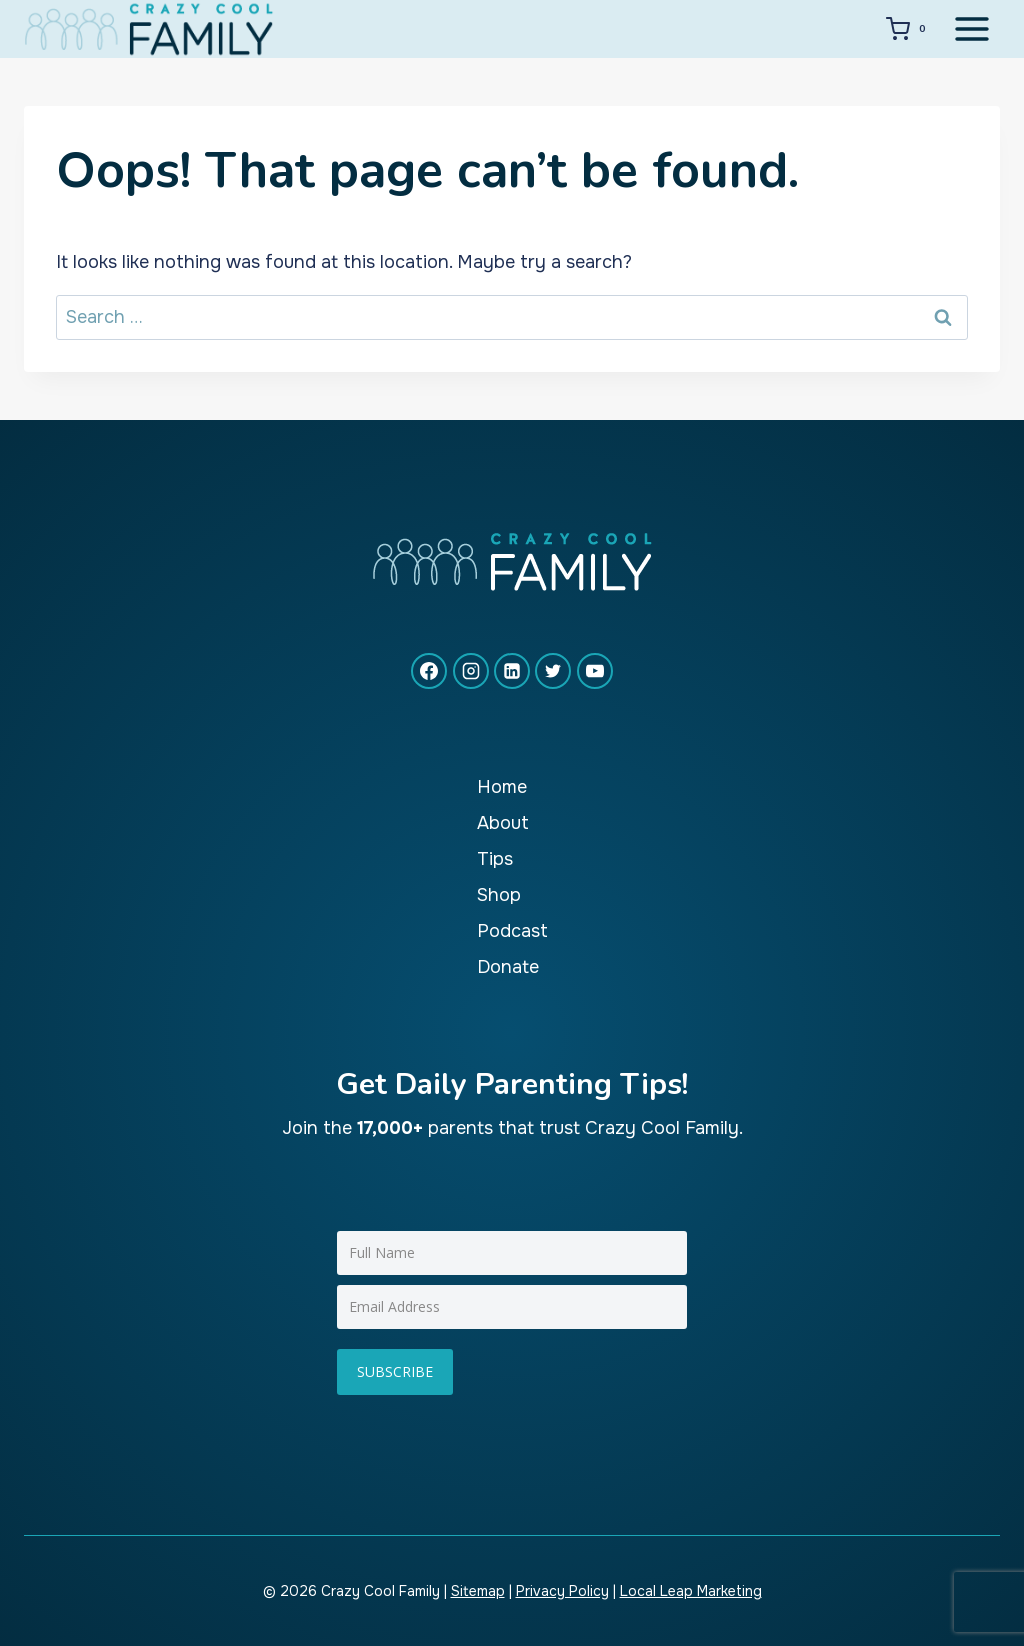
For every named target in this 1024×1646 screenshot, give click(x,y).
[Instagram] (471, 671)
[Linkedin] (512, 671)
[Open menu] (971, 28)
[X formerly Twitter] (553, 671)
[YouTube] (595, 671)
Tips (495, 859)
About (503, 823)
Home (502, 787)
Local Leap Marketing (691, 1591)
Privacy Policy (562, 1591)
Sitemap (478, 1591)
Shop (499, 895)
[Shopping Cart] (909, 29)
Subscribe (395, 1371)
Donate (508, 967)
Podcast (512, 931)
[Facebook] (429, 671)
